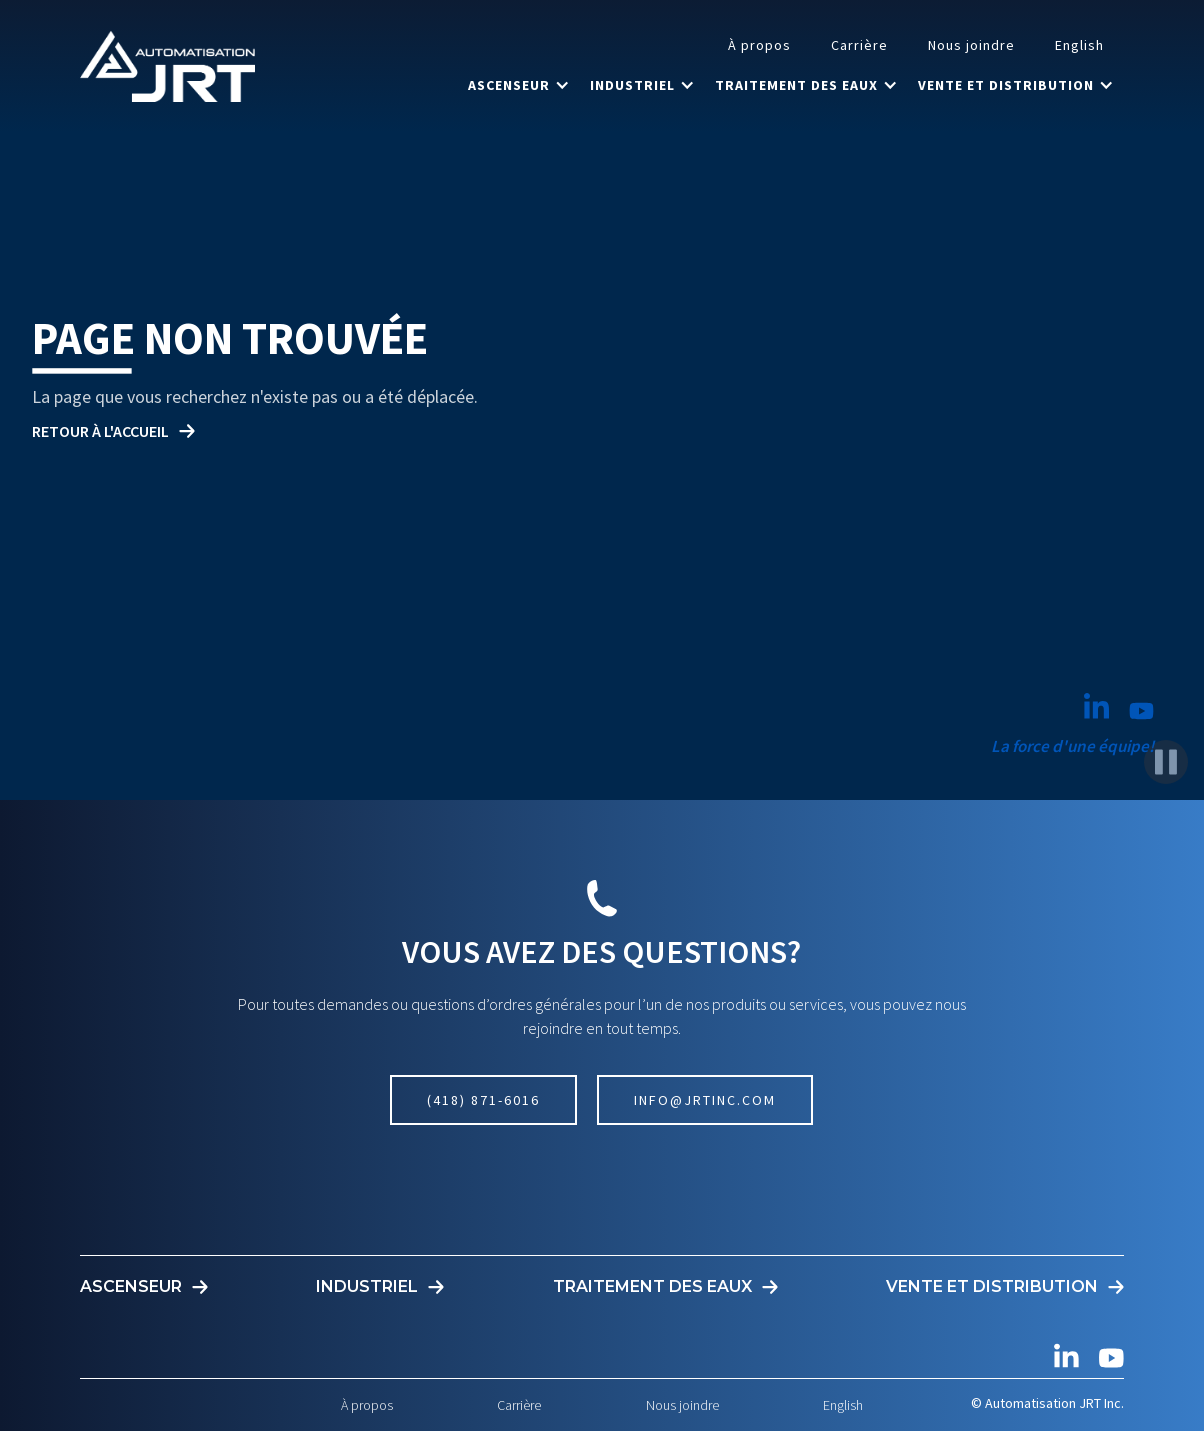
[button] (519, 85)
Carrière (859, 45)
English (1079, 45)
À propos (759, 45)
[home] (167, 66)
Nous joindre (971, 45)
